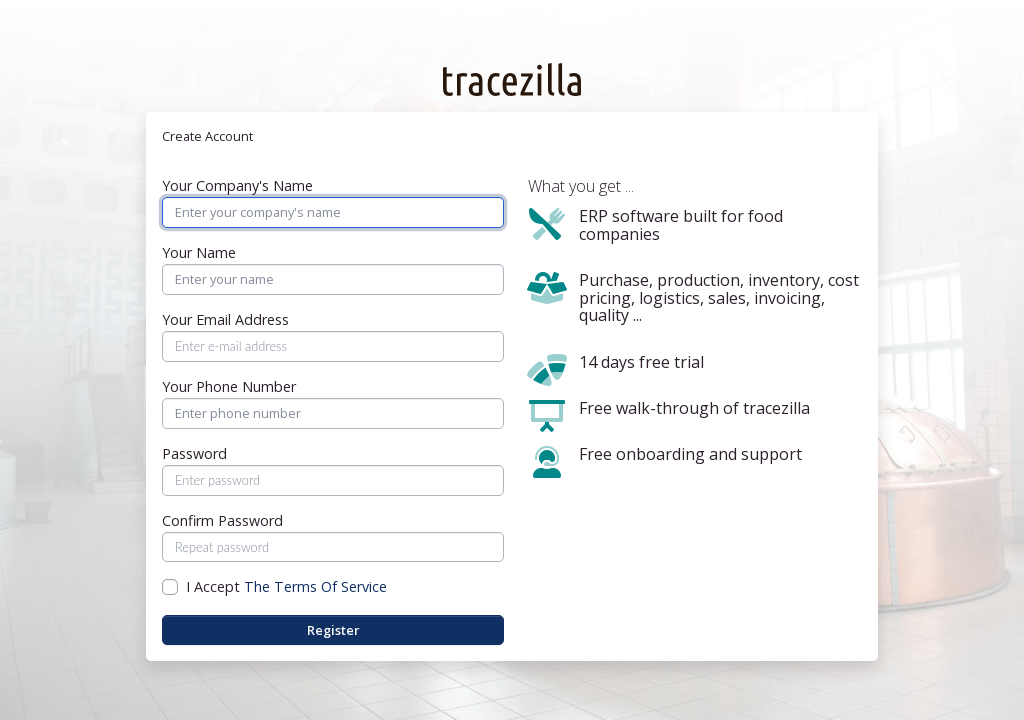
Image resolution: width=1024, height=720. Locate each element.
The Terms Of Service (315, 586)
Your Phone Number (229, 387)
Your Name (199, 253)
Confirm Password (222, 521)
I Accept (286, 587)
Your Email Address (225, 320)
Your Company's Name (237, 186)
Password (194, 454)
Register (333, 630)
